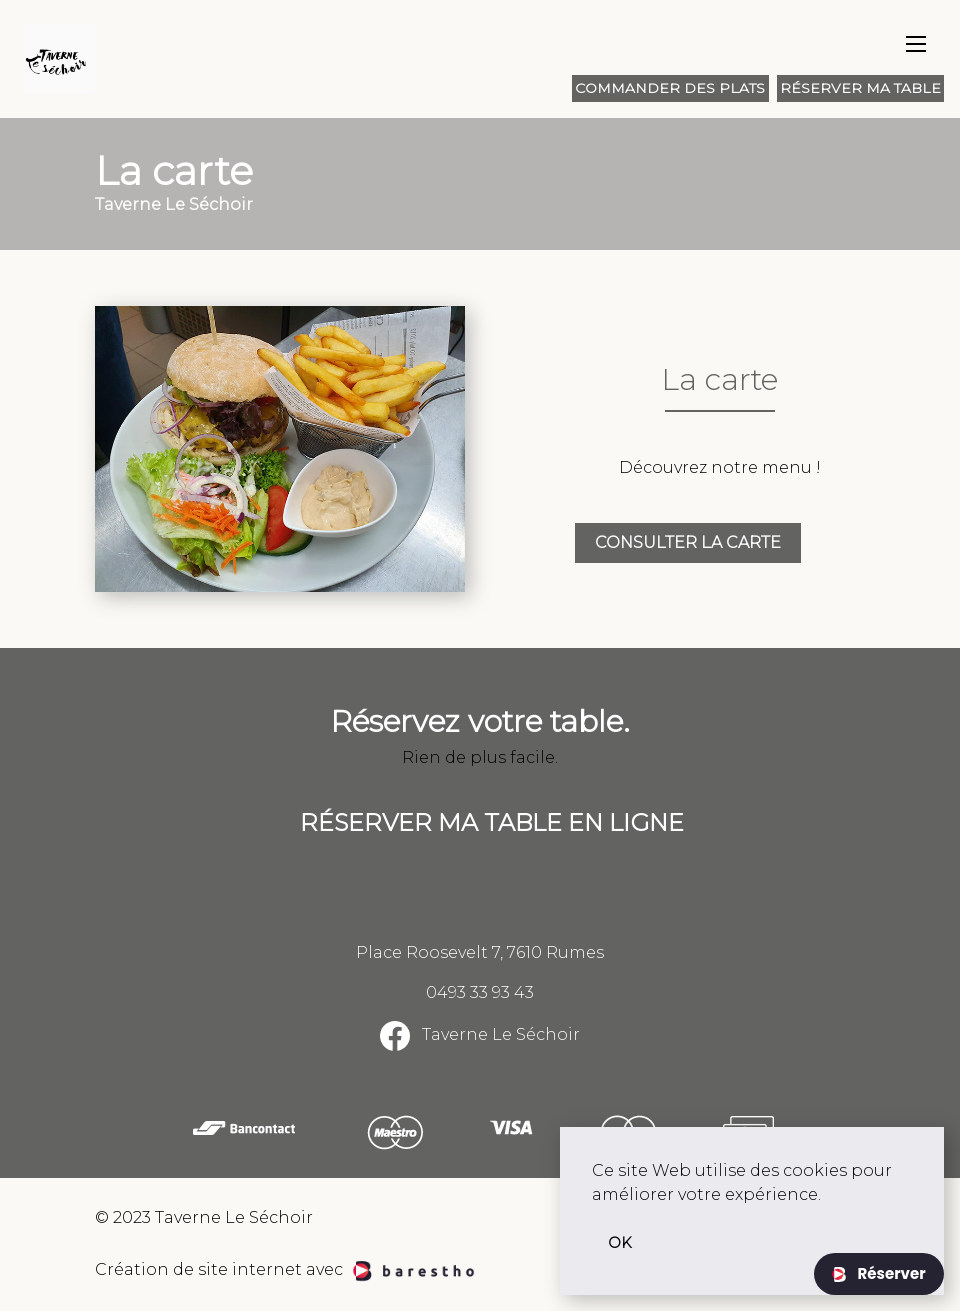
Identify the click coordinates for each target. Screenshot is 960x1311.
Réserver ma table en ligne (492, 822)
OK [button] (620, 1243)
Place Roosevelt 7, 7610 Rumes (480, 952)
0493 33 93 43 (480, 992)
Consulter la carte (688, 542)
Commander (670, 88)
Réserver (889, 1273)
